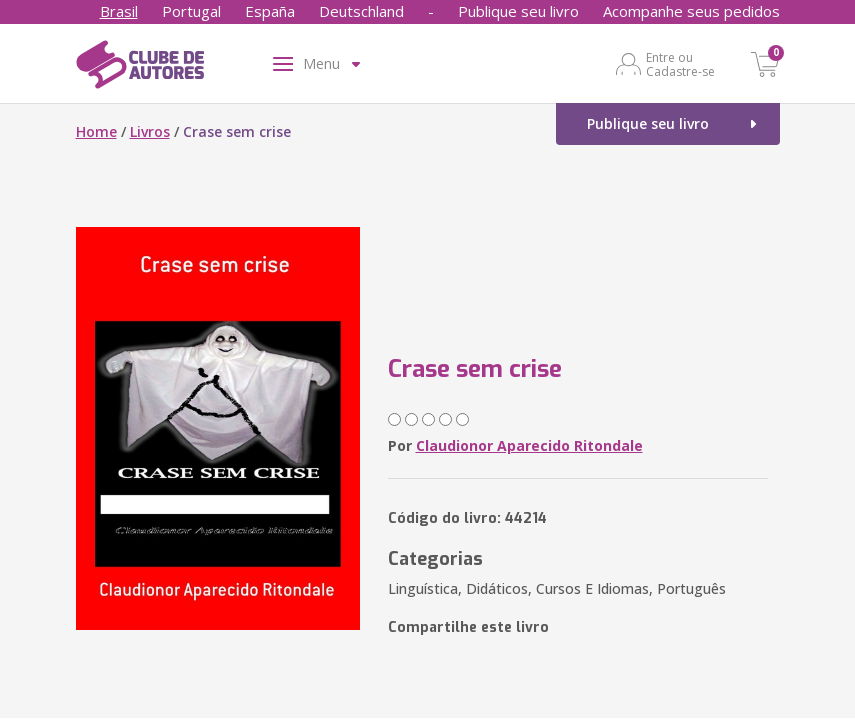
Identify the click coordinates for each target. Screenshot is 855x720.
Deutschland (361, 11)
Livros (150, 131)
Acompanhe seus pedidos (691, 11)
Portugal (191, 11)
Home (96, 131)
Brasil (119, 11)
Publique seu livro (518, 11)
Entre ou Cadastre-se (680, 64)
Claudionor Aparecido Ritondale (529, 445)
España (270, 11)
